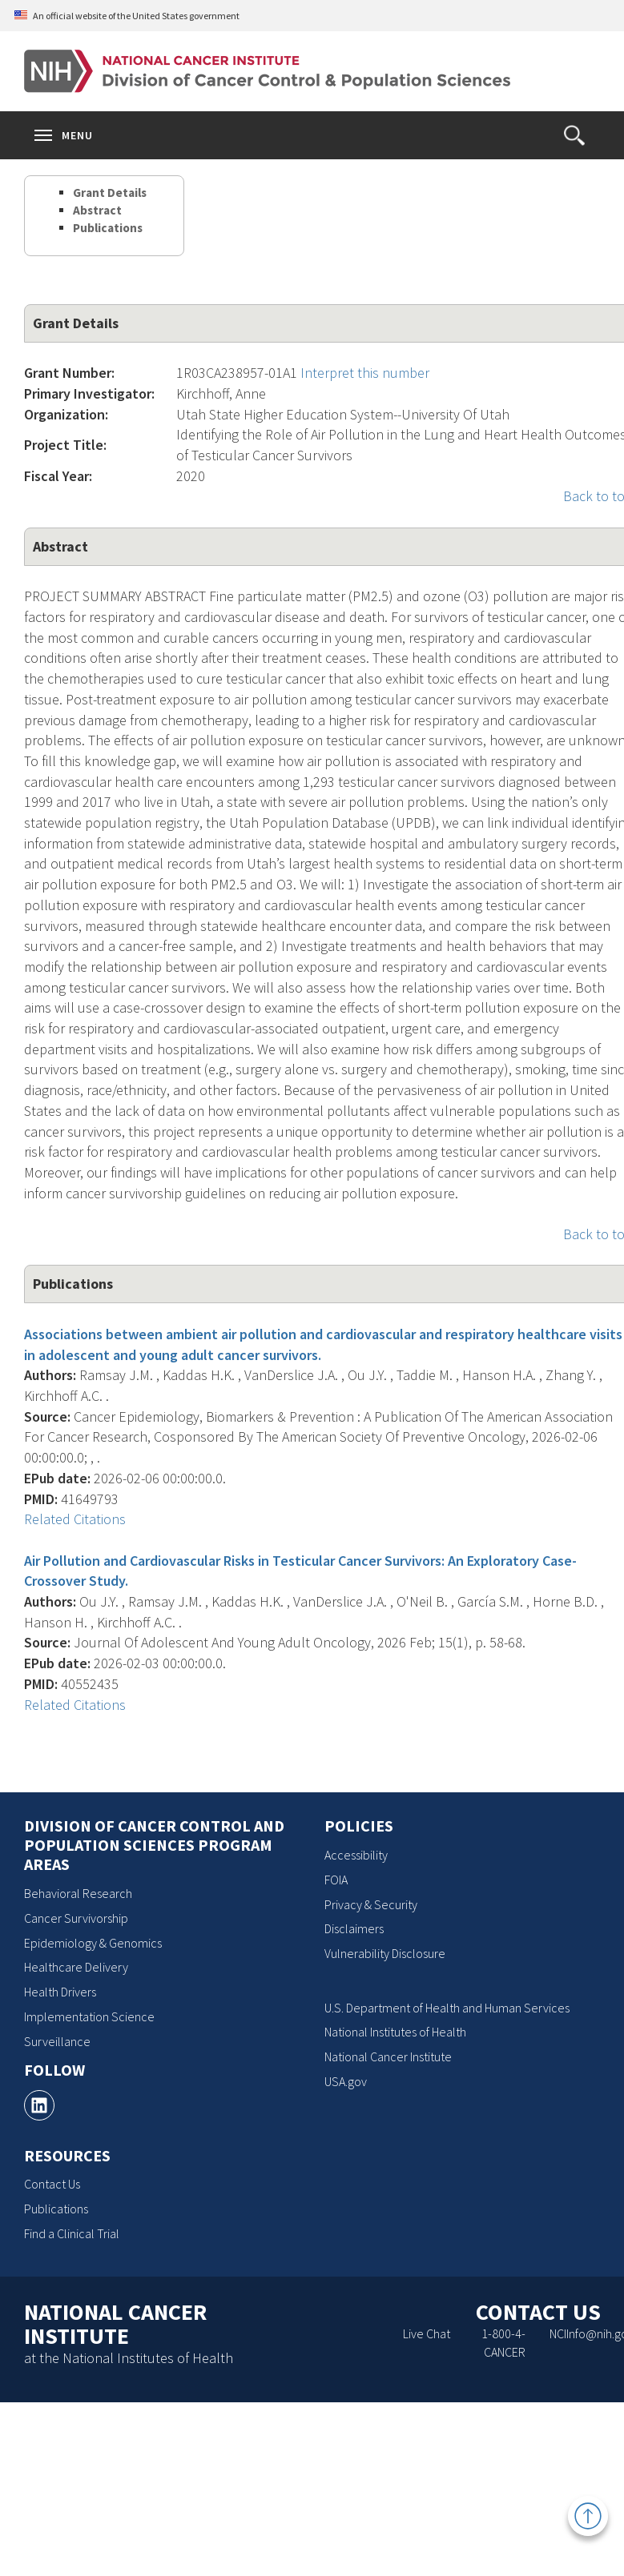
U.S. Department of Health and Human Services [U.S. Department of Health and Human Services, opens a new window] (447, 2008)
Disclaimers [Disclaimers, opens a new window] (354, 1928)
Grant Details (110, 192)
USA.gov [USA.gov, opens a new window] (345, 2081)
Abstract (97, 210)
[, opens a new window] (39, 2105)
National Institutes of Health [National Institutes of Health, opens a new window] (395, 2032)
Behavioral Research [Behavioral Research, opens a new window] (78, 1893)
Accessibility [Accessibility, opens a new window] (356, 1855)
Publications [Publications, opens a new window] (56, 2209)
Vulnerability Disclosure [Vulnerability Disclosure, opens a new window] (384, 1953)
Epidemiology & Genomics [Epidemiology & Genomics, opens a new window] (93, 1943)
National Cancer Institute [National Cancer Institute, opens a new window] (388, 2056)
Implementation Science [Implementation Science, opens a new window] (89, 2016)
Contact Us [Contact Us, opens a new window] (52, 2184)
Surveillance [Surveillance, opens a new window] (57, 2041)
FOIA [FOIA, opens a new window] (336, 1880)
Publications (108, 227)
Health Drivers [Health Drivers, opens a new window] (60, 1992)
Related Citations (75, 1519)
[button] (574, 135)
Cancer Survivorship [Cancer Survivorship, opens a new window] (76, 1918)
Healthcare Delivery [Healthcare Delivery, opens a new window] (76, 1967)
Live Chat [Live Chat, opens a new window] (426, 2333)
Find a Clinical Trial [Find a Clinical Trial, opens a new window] (71, 2233)
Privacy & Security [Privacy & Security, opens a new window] (370, 1904)
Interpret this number (364, 372)
